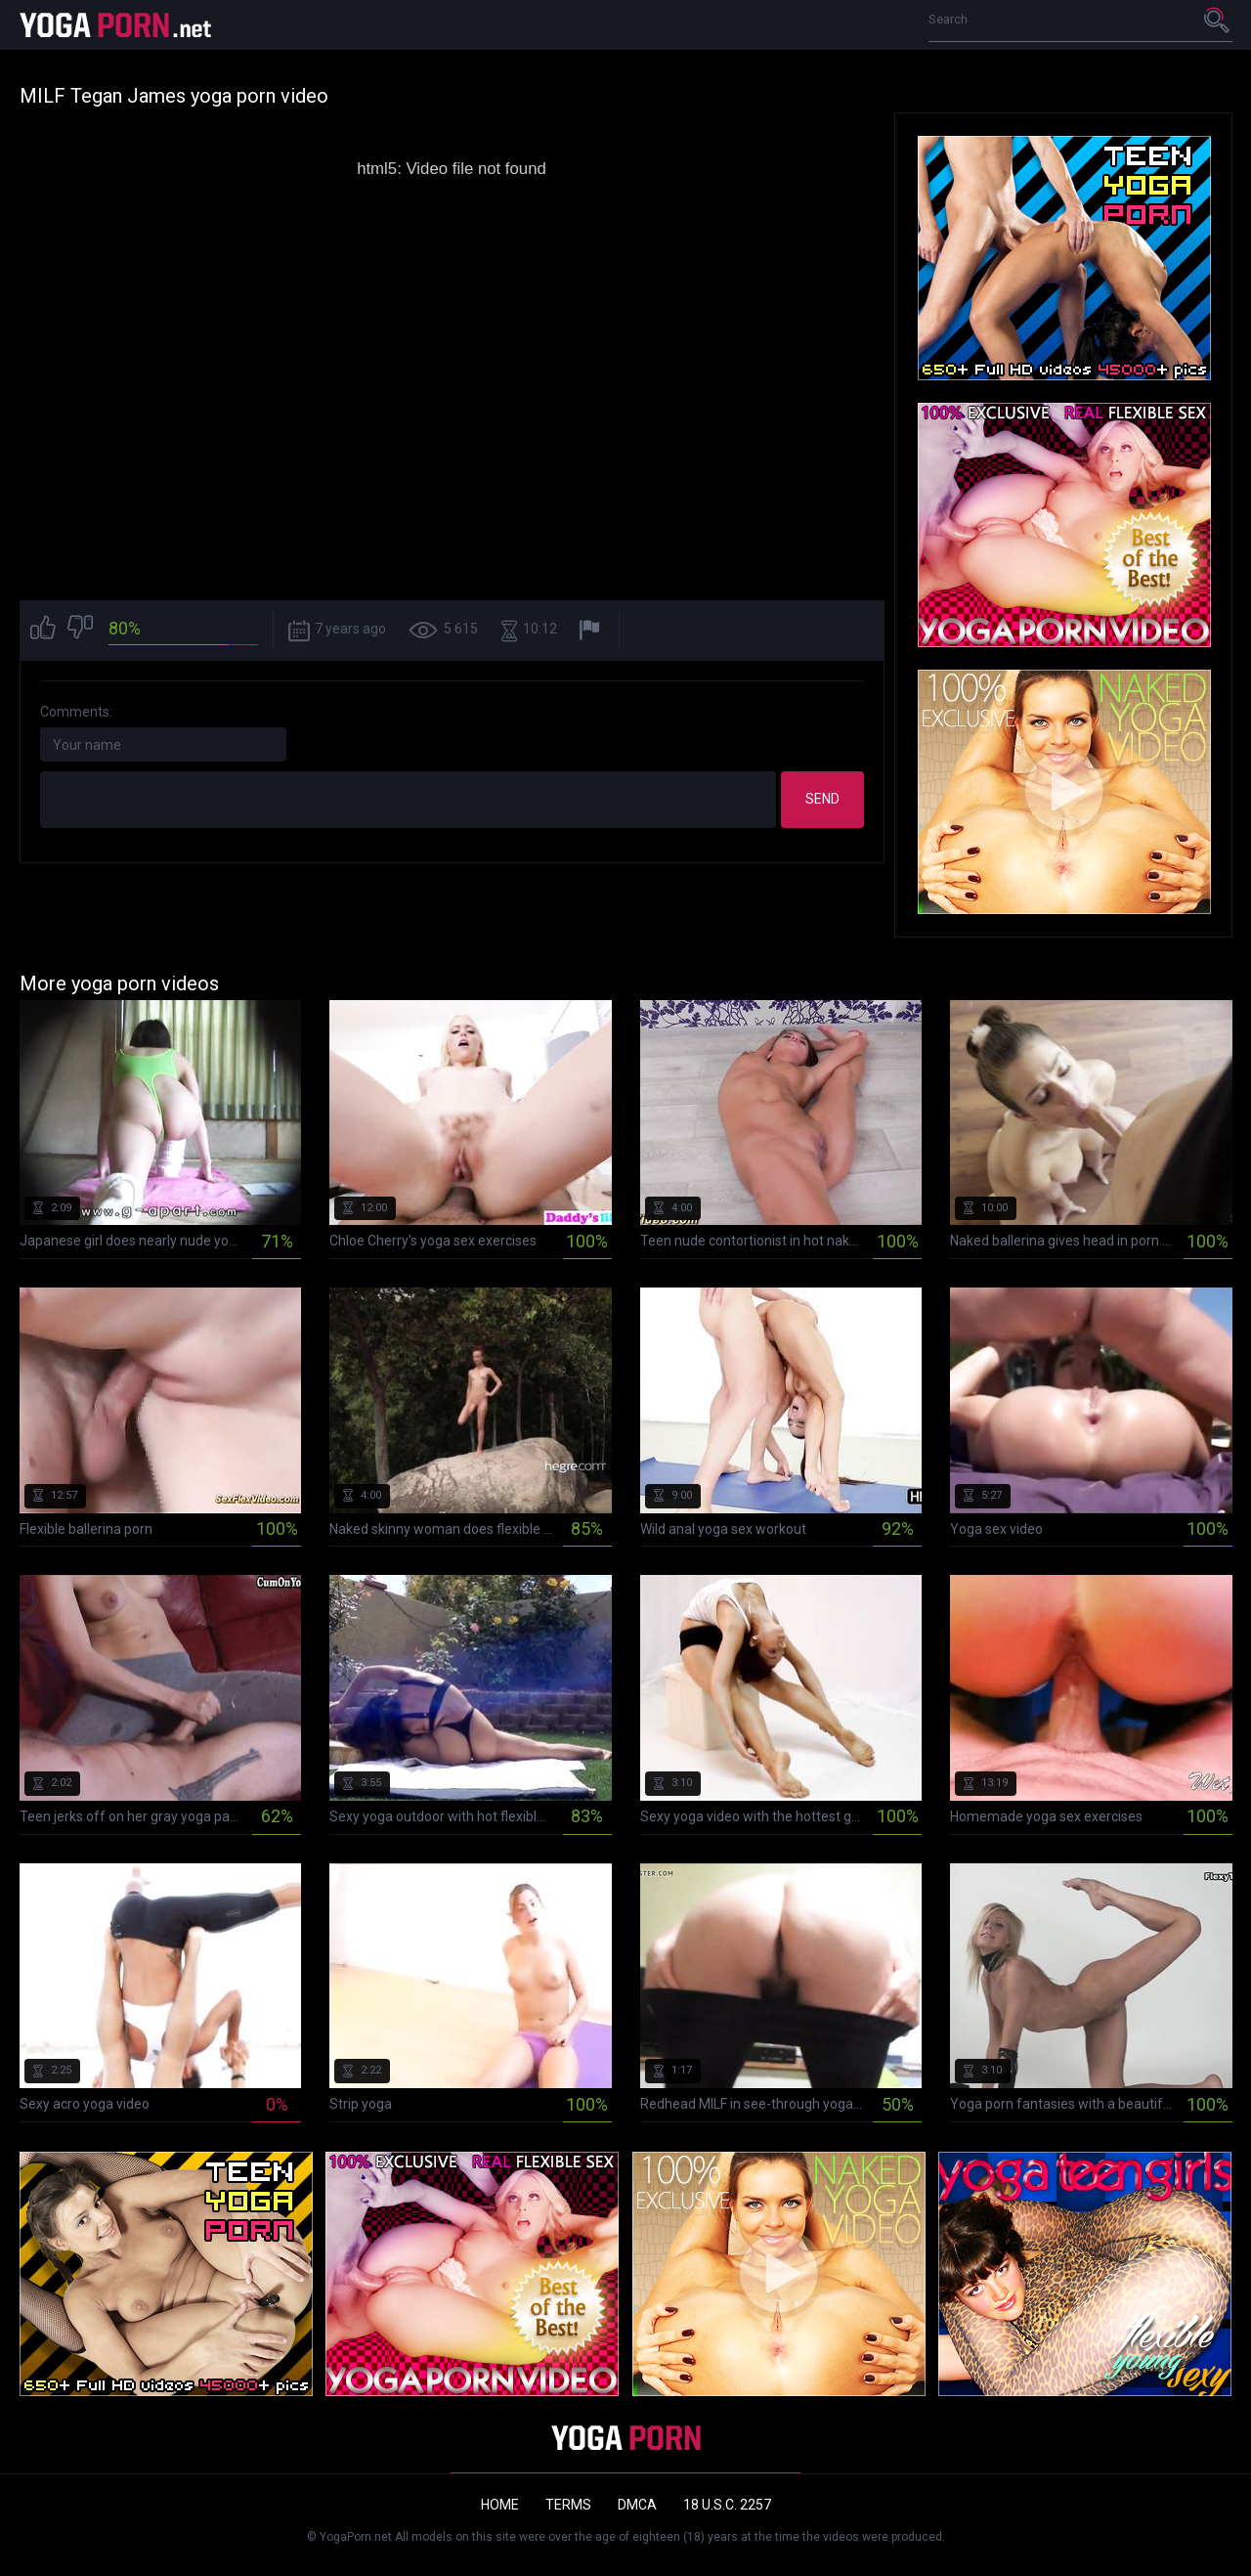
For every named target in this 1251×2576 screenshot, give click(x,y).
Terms (568, 2504)
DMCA (637, 2504)
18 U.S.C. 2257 (727, 2504)
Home (500, 2504)
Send (822, 799)
